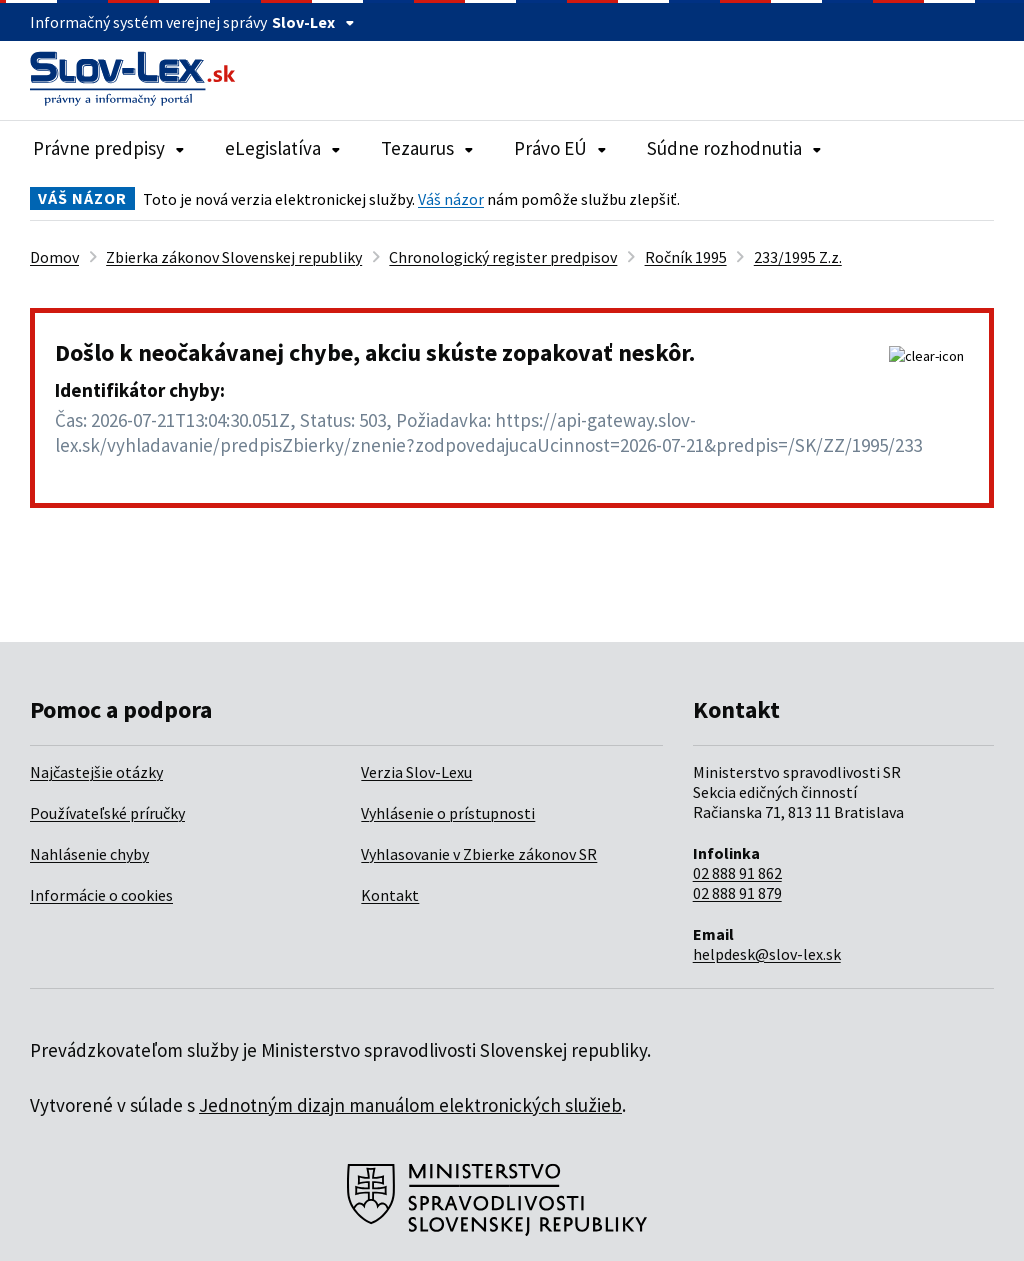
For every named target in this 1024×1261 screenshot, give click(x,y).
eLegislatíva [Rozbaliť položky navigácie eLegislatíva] (283, 148)
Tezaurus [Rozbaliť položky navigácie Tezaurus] (427, 148)
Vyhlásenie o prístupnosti (448, 813)
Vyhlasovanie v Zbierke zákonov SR (479, 854)
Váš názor (451, 199)
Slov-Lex (313, 22)
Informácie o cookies (101, 895)
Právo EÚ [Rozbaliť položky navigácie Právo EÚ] (560, 148)
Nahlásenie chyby (89, 854)
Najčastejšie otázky (96, 772)
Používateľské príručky (107, 813)
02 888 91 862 (737, 873)
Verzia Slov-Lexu (416, 772)
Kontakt (390, 895)
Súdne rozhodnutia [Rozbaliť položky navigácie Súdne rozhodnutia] (734, 148)
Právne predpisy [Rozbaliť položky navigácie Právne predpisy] (109, 148)
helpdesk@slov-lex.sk (767, 954)
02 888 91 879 (737, 893)
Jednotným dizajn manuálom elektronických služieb (410, 1105)
